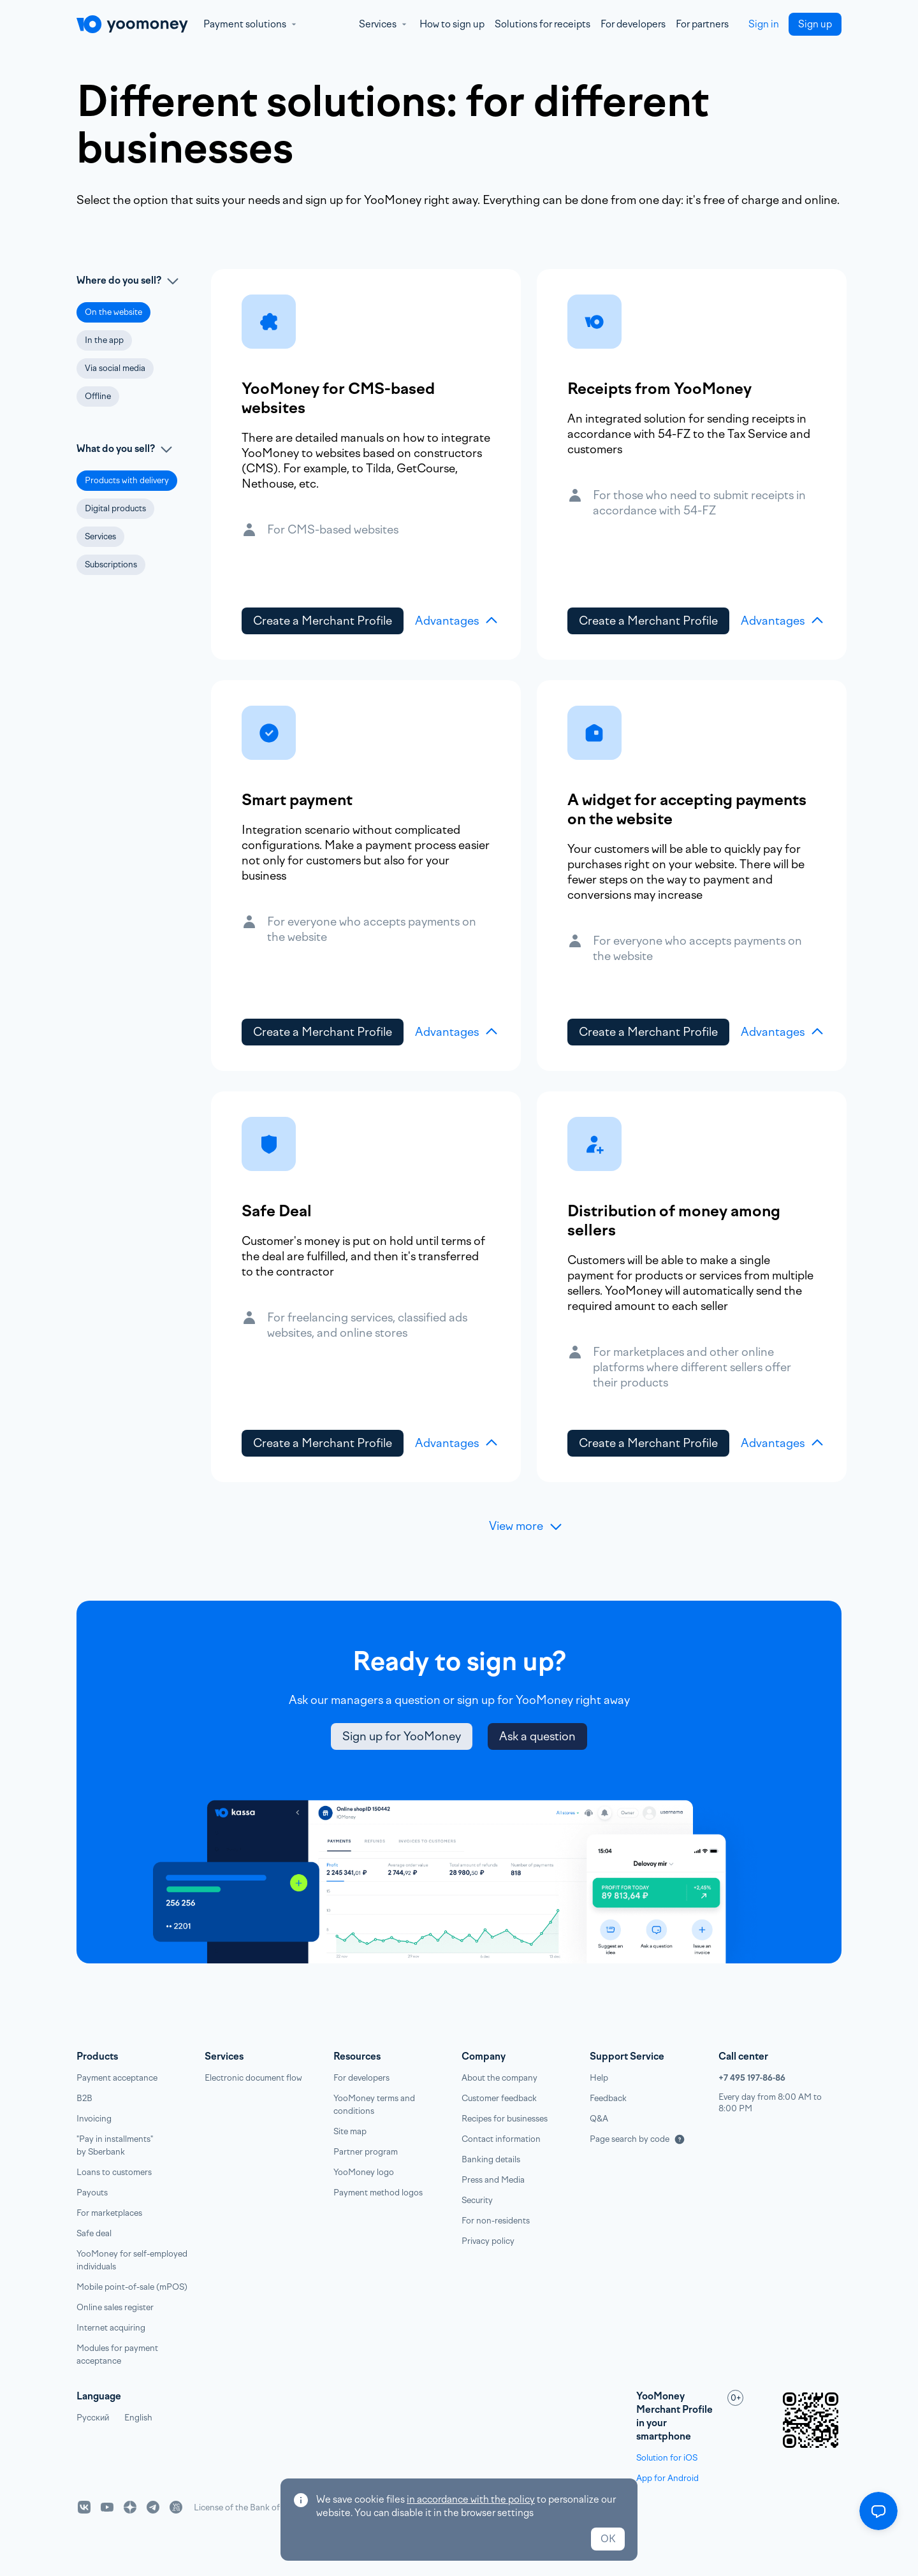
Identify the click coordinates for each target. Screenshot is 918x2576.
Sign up (815, 24)
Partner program (365, 2152)
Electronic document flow (253, 2078)
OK (608, 2539)
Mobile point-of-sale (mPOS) (131, 2287)
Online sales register (115, 2307)
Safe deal (94, 2233)
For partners (702, 24)
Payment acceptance (116, 2078)
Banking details (491, 2159)
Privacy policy (488, 2241)
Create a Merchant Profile (322, 620)
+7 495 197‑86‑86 (752, 2078)
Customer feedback (499, 2098)
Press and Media (493, 2180)
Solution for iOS (666, 2458)
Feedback (608, 2098)
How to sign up (451, 24)
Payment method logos (378, 2192)
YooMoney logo (363, 2172)
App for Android (667, 2478)
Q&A (599, 2118)
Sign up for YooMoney (401, 1736)
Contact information (501, 2139)
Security (477, 2200)
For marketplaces (109, 2213)
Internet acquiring (110, 2327)
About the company (499, 2078)
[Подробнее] (679, 2139)
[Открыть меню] (878, 2511)
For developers (633, 24)
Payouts (92, 2192)
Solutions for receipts (542, 24)
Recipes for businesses (505, 2118)
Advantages (457, 621)
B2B (84, 2098)
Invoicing (94, 2118)
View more (526, 1526)
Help (599, 2078)
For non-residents (496, 2220)
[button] (113, 312)
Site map (350, 2131)
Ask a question (537, 1736)
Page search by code (629, 2139)
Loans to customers (114, 2172)
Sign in (763, 24)
